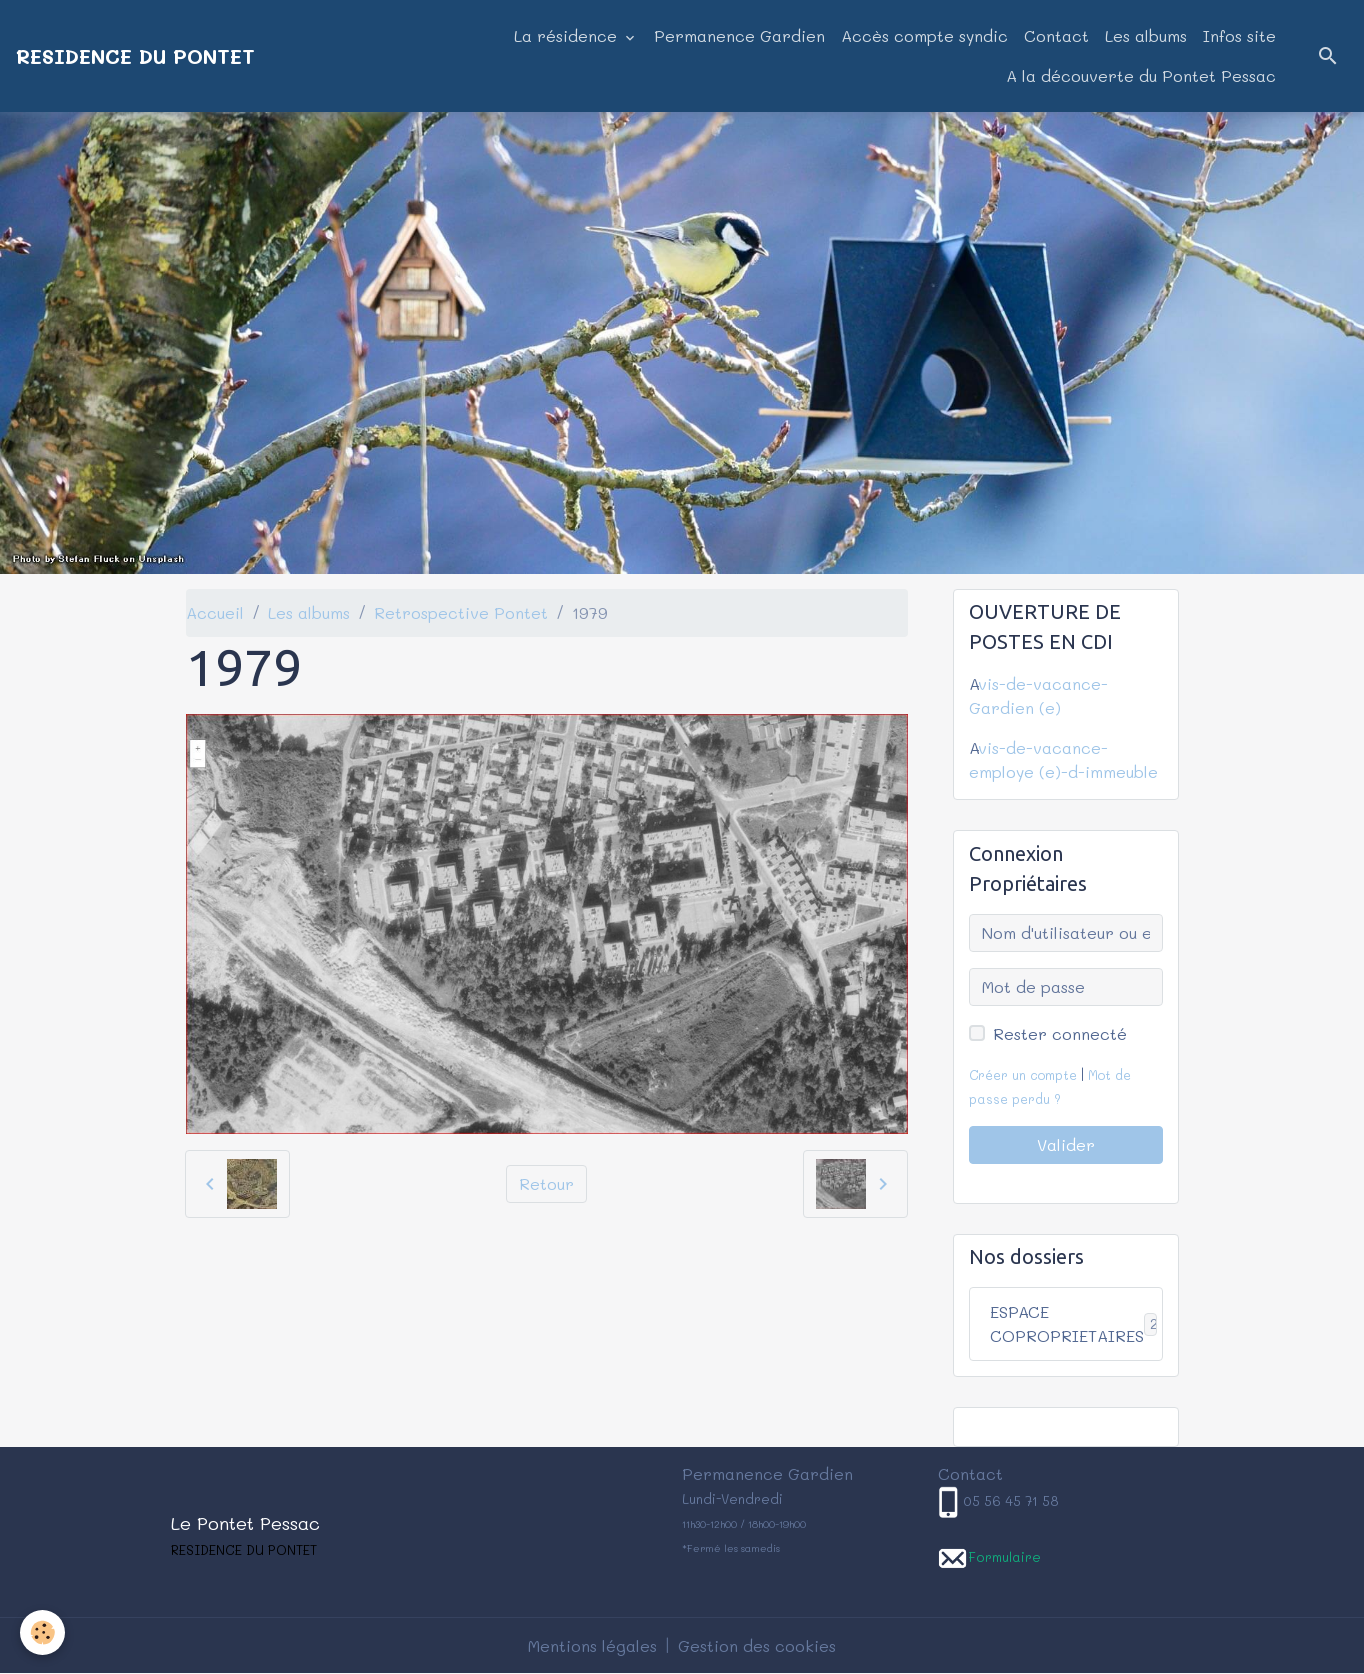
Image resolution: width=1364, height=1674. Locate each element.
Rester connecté (1060, 1033)
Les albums (1146, 35)
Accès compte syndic (924, 35)
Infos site (1239, 35)
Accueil (215, 612)
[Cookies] (42, 1632)
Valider (1066, 1144)
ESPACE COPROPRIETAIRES (1076, 1323)
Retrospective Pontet (461, 612)
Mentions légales (592, 1645)
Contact (1056, 35)
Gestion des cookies (757, 1645)
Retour (546, 1183)
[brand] (135, 56)
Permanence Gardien (739, 35)
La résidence (568, 35)
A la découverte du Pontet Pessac (1141, 75)
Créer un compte (1023, 1075)
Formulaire (1004, 1556)
